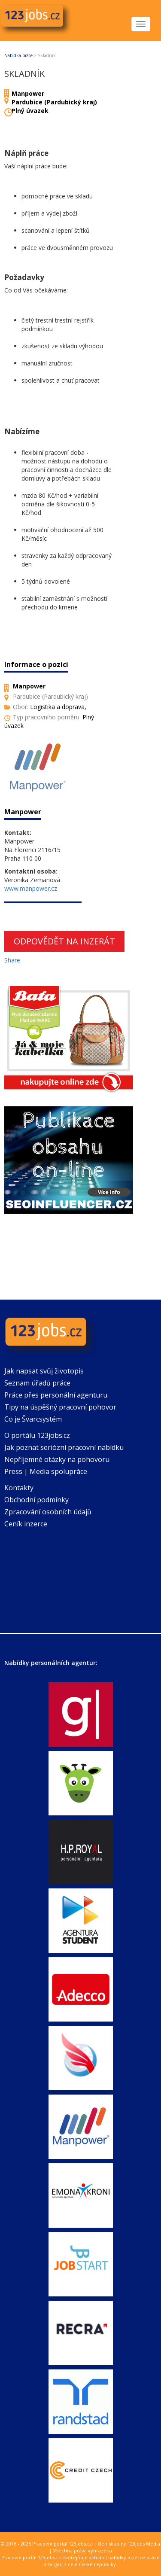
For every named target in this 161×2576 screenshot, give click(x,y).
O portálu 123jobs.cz (37, 1435)
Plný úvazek (30, 111)
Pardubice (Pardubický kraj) (54, 102)
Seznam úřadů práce (37, 1383)
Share (12, 960)
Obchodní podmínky (36, 1499)
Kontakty (18, 1487)
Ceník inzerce (25, 1524)
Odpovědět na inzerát (64, 941)
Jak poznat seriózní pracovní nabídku (64, 1447)
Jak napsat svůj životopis (44, 1371)
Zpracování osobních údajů (47, 1511)
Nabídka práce (18, 55)
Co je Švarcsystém (33, 1419)
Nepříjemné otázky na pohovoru (56, 1459)
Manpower (28, 93)
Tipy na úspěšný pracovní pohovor (60, 1407)
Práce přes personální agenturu (55, 1395)
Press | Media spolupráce (45, 1471)
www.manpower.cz (30, 888)
